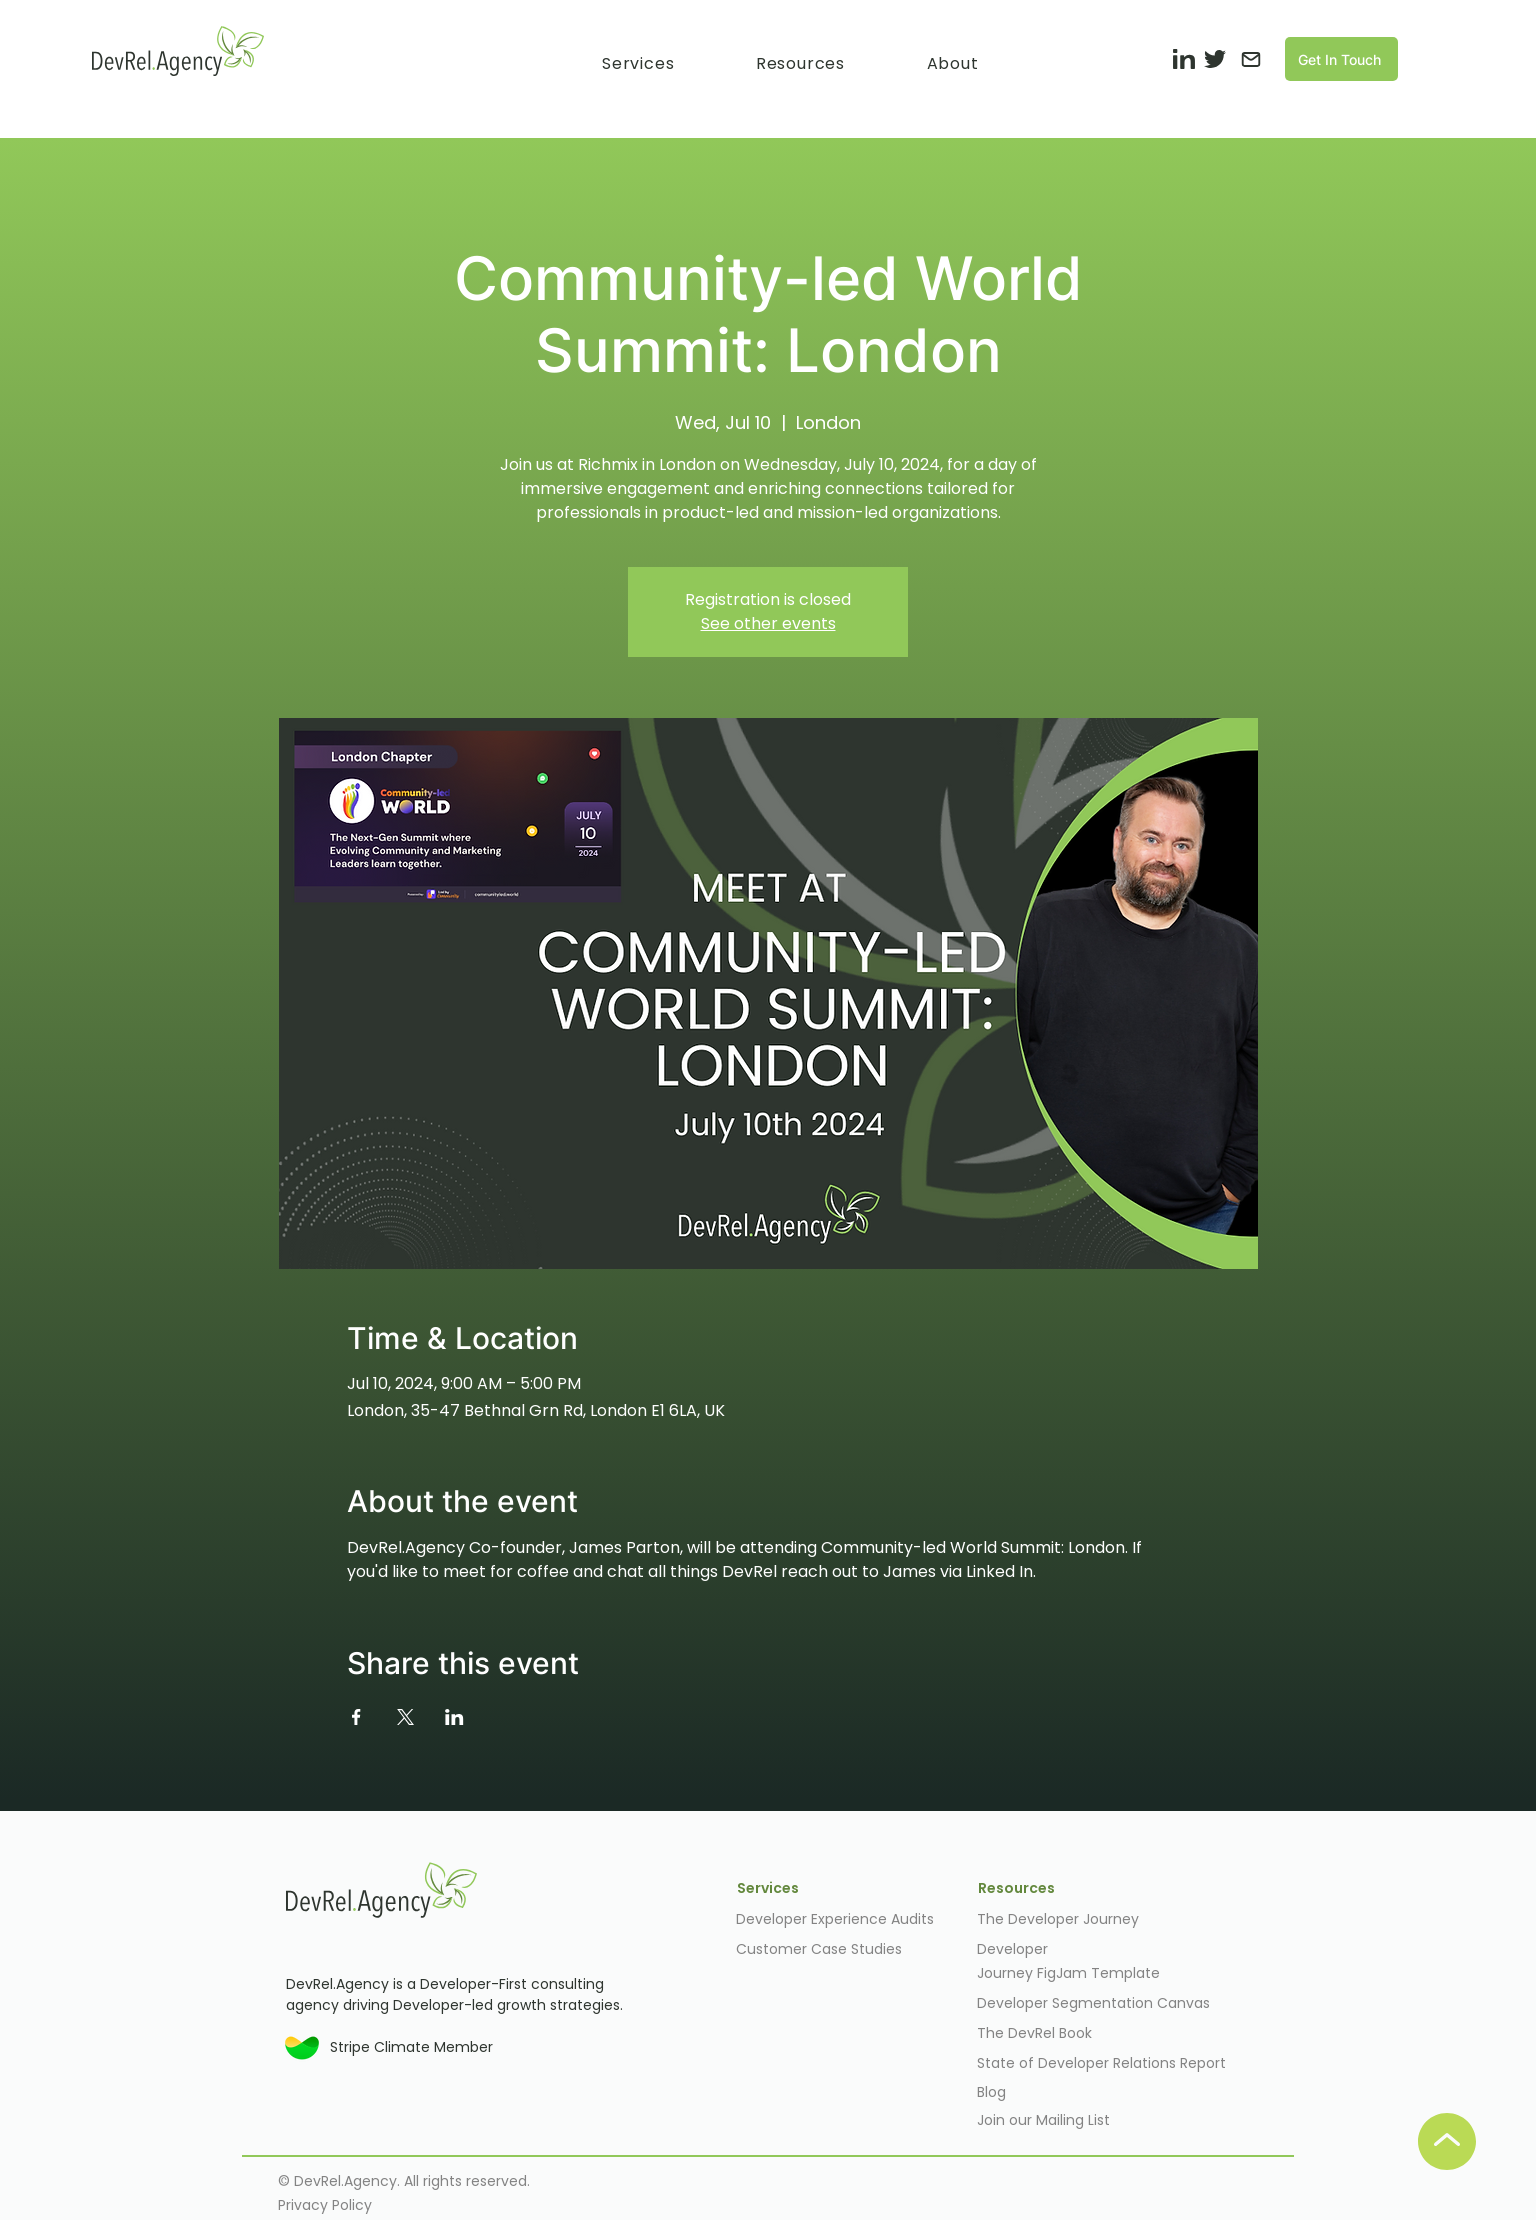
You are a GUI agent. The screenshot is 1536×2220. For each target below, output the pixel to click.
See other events (768, 623)
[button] (638, 63)
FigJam (1064, 1973)
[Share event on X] (405, 1717)
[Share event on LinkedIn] (454, 1717)
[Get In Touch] (1341, 59)
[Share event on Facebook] (356, 1717)
